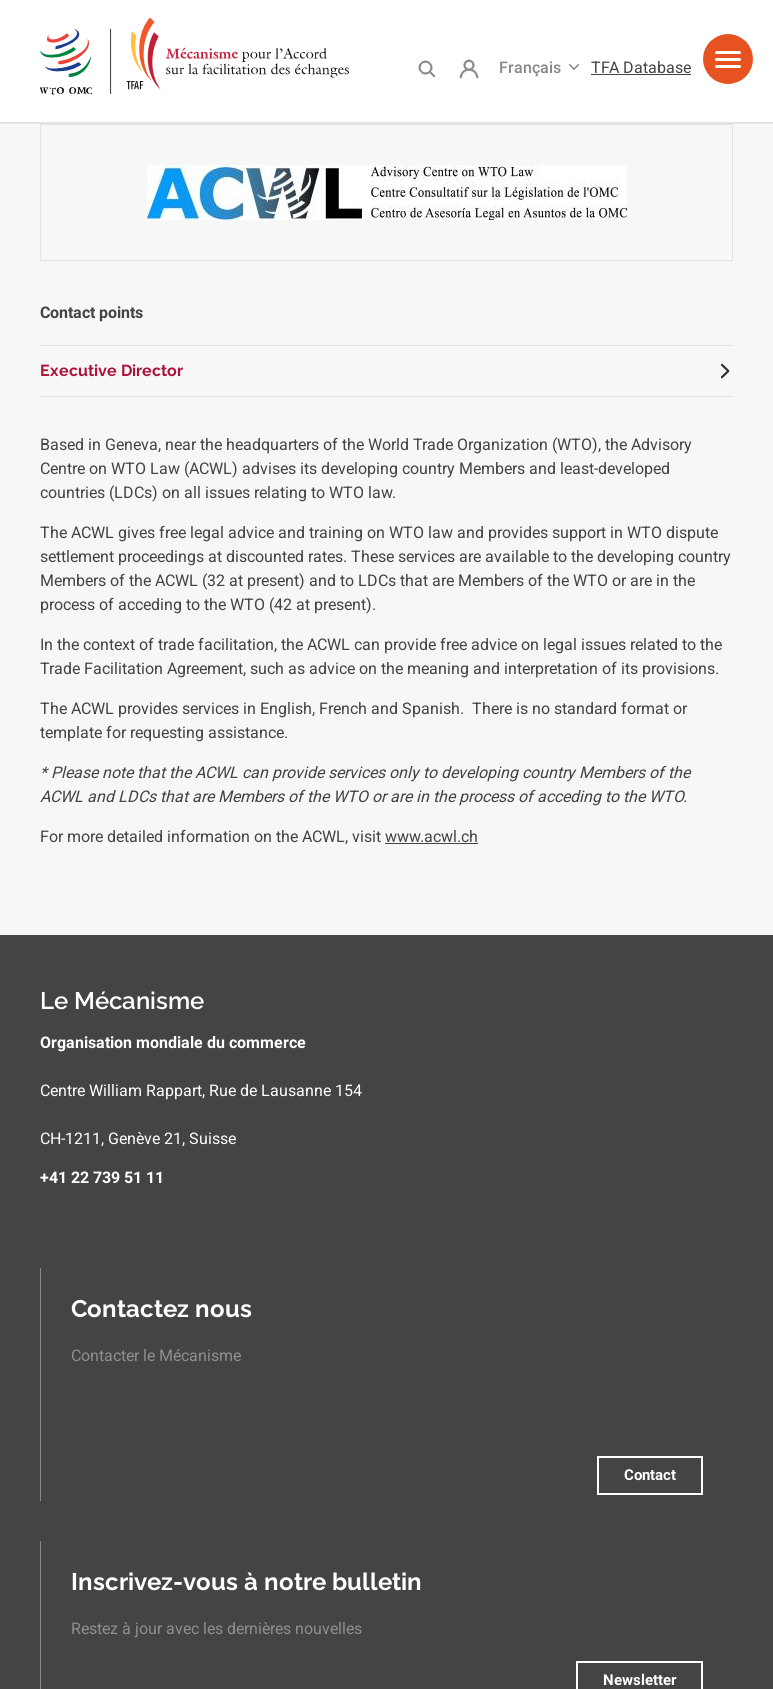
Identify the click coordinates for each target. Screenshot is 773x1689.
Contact (650, 1475)
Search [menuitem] (426, 68)
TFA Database (641, 67)
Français (530, 67)
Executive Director (111, 370)
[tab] (386, 371)
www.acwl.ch (431, 836)
